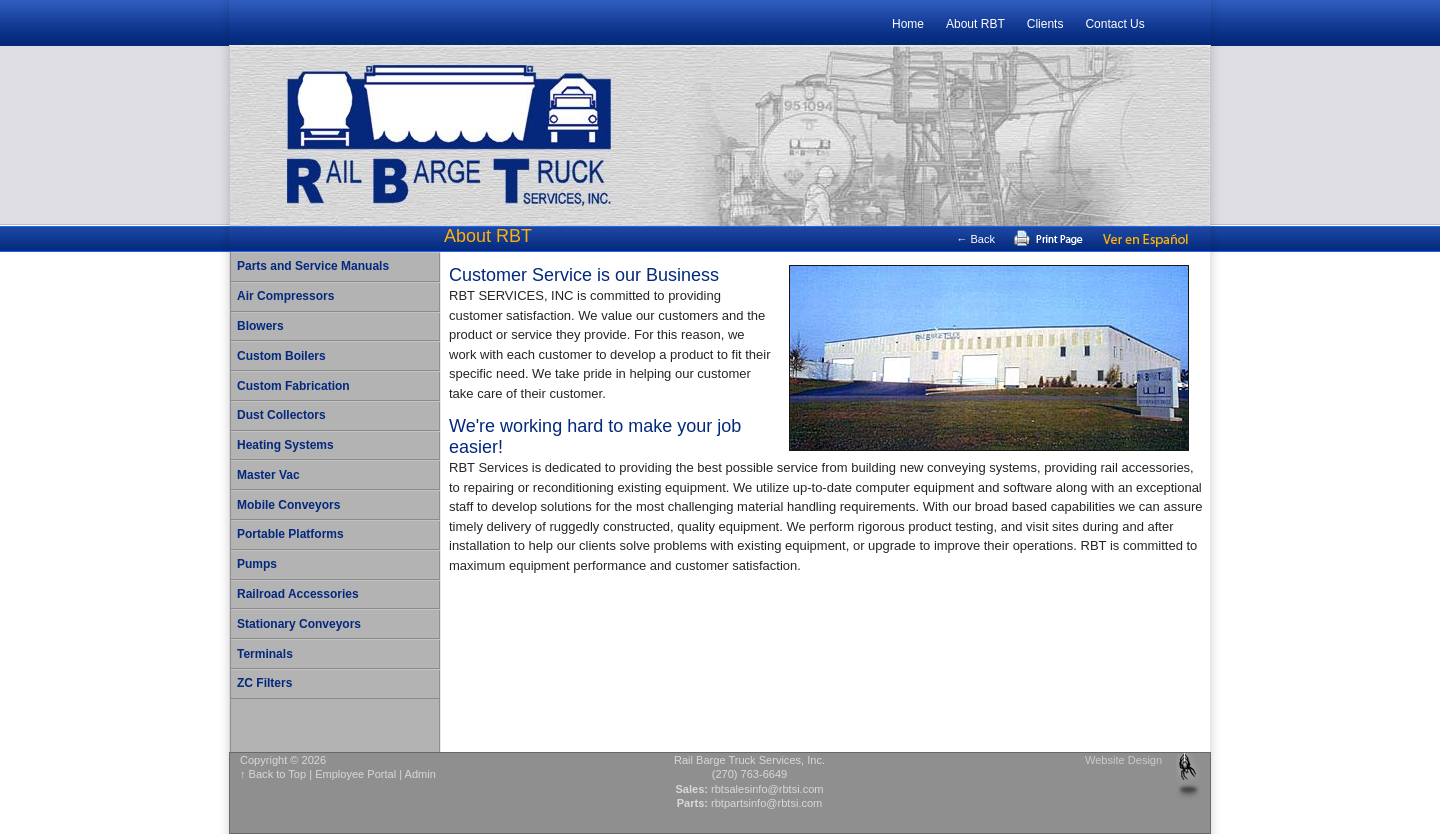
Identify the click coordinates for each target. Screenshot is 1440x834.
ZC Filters (264, 683)
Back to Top (278, 774)
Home (908, 24)
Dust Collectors (281, 415)
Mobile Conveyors (288, 505)
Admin (420, 774)
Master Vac (268, 475)
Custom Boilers (281, 356)
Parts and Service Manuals (313, 266)
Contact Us (1114, 24)
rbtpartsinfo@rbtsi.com (766, 803)
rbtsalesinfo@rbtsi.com (767, 789)
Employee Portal (355, 774)
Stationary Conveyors (299, 624)
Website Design (1123, 760)
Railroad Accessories (298, 594)
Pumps (257, 564)
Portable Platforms (290, 534)
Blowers (260, 326)
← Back (975, 239)
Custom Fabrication (293, 386)
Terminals (265, 654)
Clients (1045, 24)
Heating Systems (285, 445)
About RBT (975, 24)
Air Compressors (285, 296)
